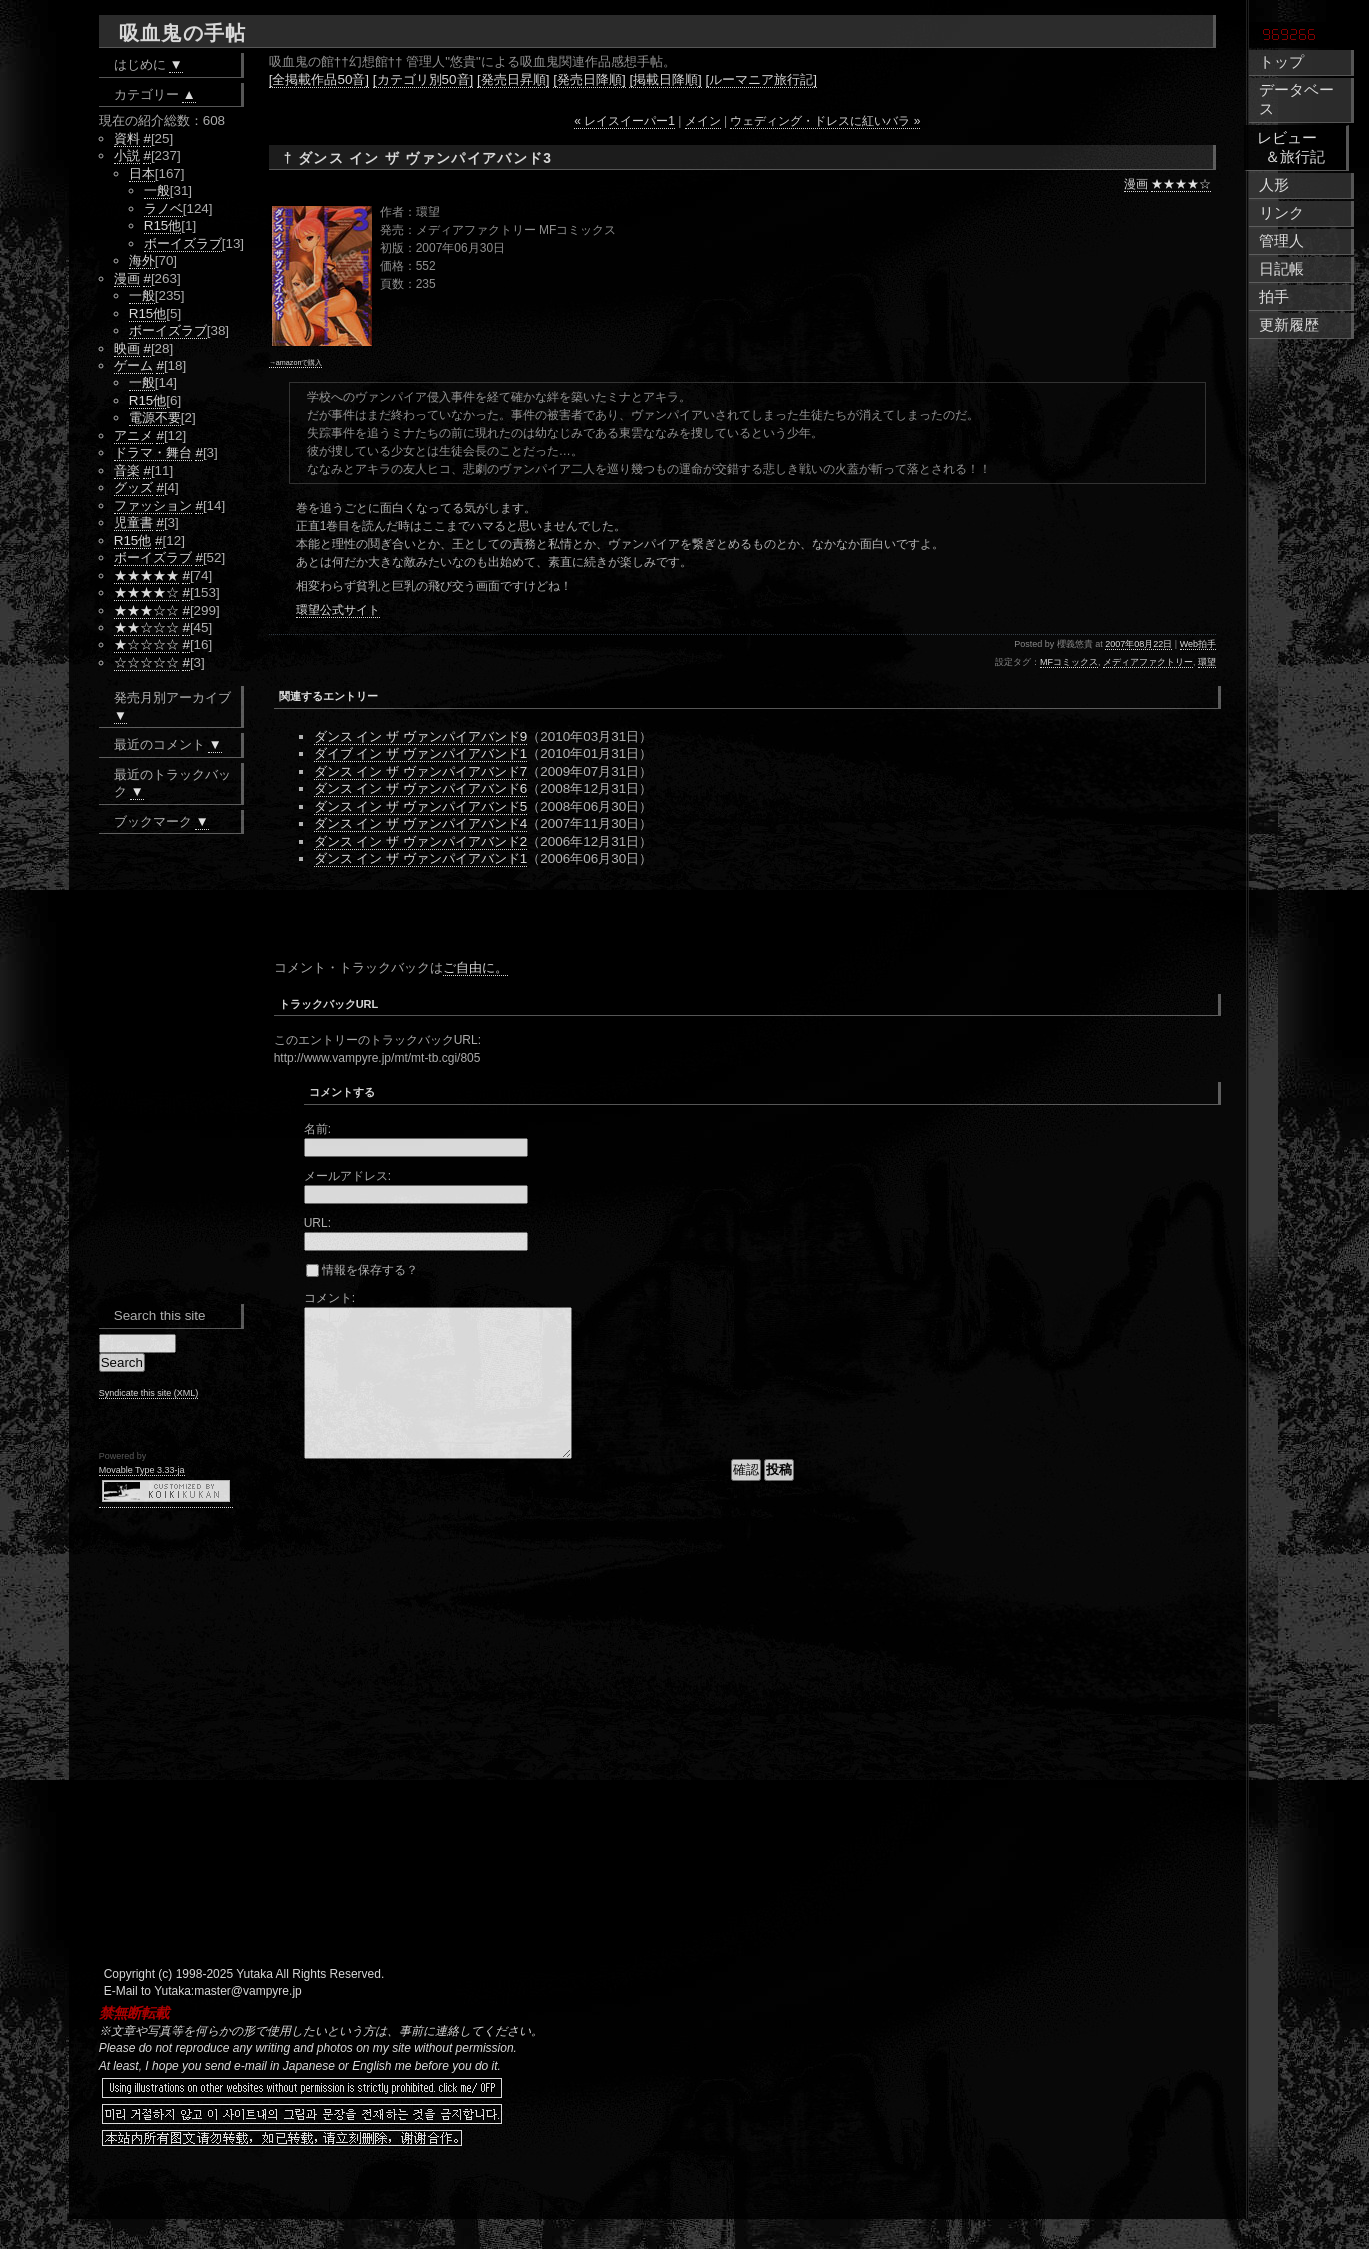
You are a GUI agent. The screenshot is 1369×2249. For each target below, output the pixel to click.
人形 (1274, 185)
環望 (1207, 662)
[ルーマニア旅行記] (761, 79)
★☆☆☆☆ (146, 644)
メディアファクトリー (1148, 662)
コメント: (329, 1298)
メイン (703, 121)
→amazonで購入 (296, 362)
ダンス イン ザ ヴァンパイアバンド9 (421, 736)
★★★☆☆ (146, 610)
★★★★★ (146, 575)
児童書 (133, 522)
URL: (317, 1223)
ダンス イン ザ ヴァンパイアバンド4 (421, 823)
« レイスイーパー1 (624, 121)
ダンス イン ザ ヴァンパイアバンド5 (421, 806)
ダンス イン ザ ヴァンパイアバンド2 (421, 841)
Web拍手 (1198, 644)
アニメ (133, 435)
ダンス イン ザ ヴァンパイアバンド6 (421, 788)
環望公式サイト (338, 610)
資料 (127, 138)
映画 (127, 348)
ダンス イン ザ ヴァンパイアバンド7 (421, 771)
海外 (142, 260)
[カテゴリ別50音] (423, 79)
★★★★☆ (1181, 184)
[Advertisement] (508, 918)
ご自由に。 (475, 967)
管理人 (1281, 241)
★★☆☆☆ (146, 627)
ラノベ (163, 208)
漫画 (1136, 184)
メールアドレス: (347, 1176)
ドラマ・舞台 (153, 452)
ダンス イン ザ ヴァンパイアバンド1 (421, 858)
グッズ (133, 487)
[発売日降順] (589, 79)
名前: (317, 1129)
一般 (157, 190)
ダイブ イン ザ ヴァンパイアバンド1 (421, 753)
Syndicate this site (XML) (149, 1393)
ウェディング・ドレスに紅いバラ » (825, 121)
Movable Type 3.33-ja (142, 1470)
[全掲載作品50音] (319, 79)
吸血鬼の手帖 (183, 33)
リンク (1281, 213)
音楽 (127, 470)
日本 (142, 173)
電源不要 (155, 417)
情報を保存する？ (362, 1270)
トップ (1281, 62)
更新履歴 (1289, 325)
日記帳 (1281, 269)
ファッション (153, 505)
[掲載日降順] (665, 79)
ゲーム (133, 365)
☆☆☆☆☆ (146, 662)
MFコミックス (1069, 662)
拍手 (1274, 297)
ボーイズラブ (183, 243)
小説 (127, 155)
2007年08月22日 (1138, 644)
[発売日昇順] (513, 79)
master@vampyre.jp (248, 2021)
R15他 (163, 225)
